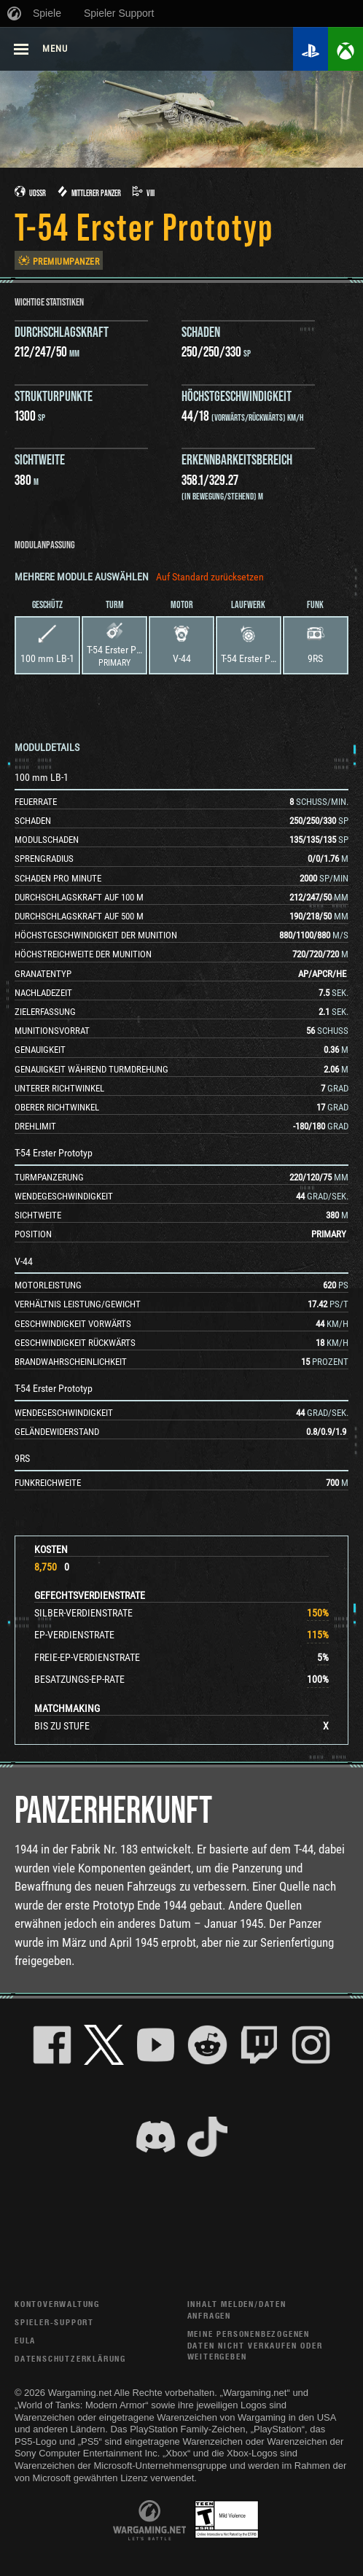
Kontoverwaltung (57, 2303)
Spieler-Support (54, 2321)
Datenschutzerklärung (70, 2358)
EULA (25, 2340)
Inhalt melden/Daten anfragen (236, 2309)
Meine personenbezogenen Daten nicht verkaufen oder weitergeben (255, 2345)
